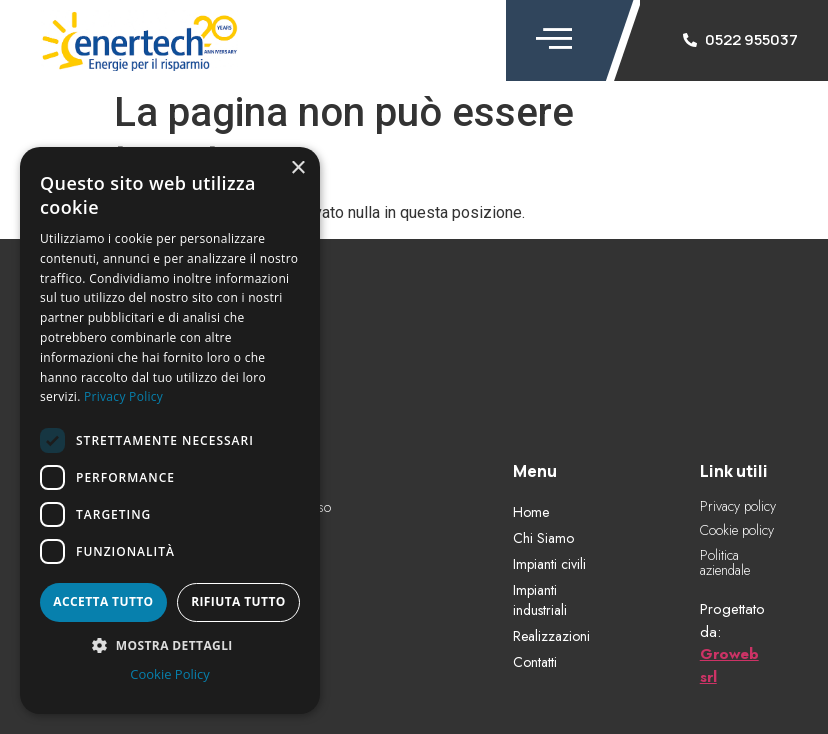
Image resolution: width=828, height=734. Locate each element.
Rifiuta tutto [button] (238, 601)
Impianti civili (549, 564)
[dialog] (170, 430)
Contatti (535, 662)
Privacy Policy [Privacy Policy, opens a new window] (123, 396)
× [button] (297, 168)
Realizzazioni (551, 636)
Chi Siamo (543, 538)
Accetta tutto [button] (103, 601)
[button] (170, 645)
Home (531, 512)
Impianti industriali (540, 600)
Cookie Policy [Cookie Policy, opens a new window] (170, 674)
